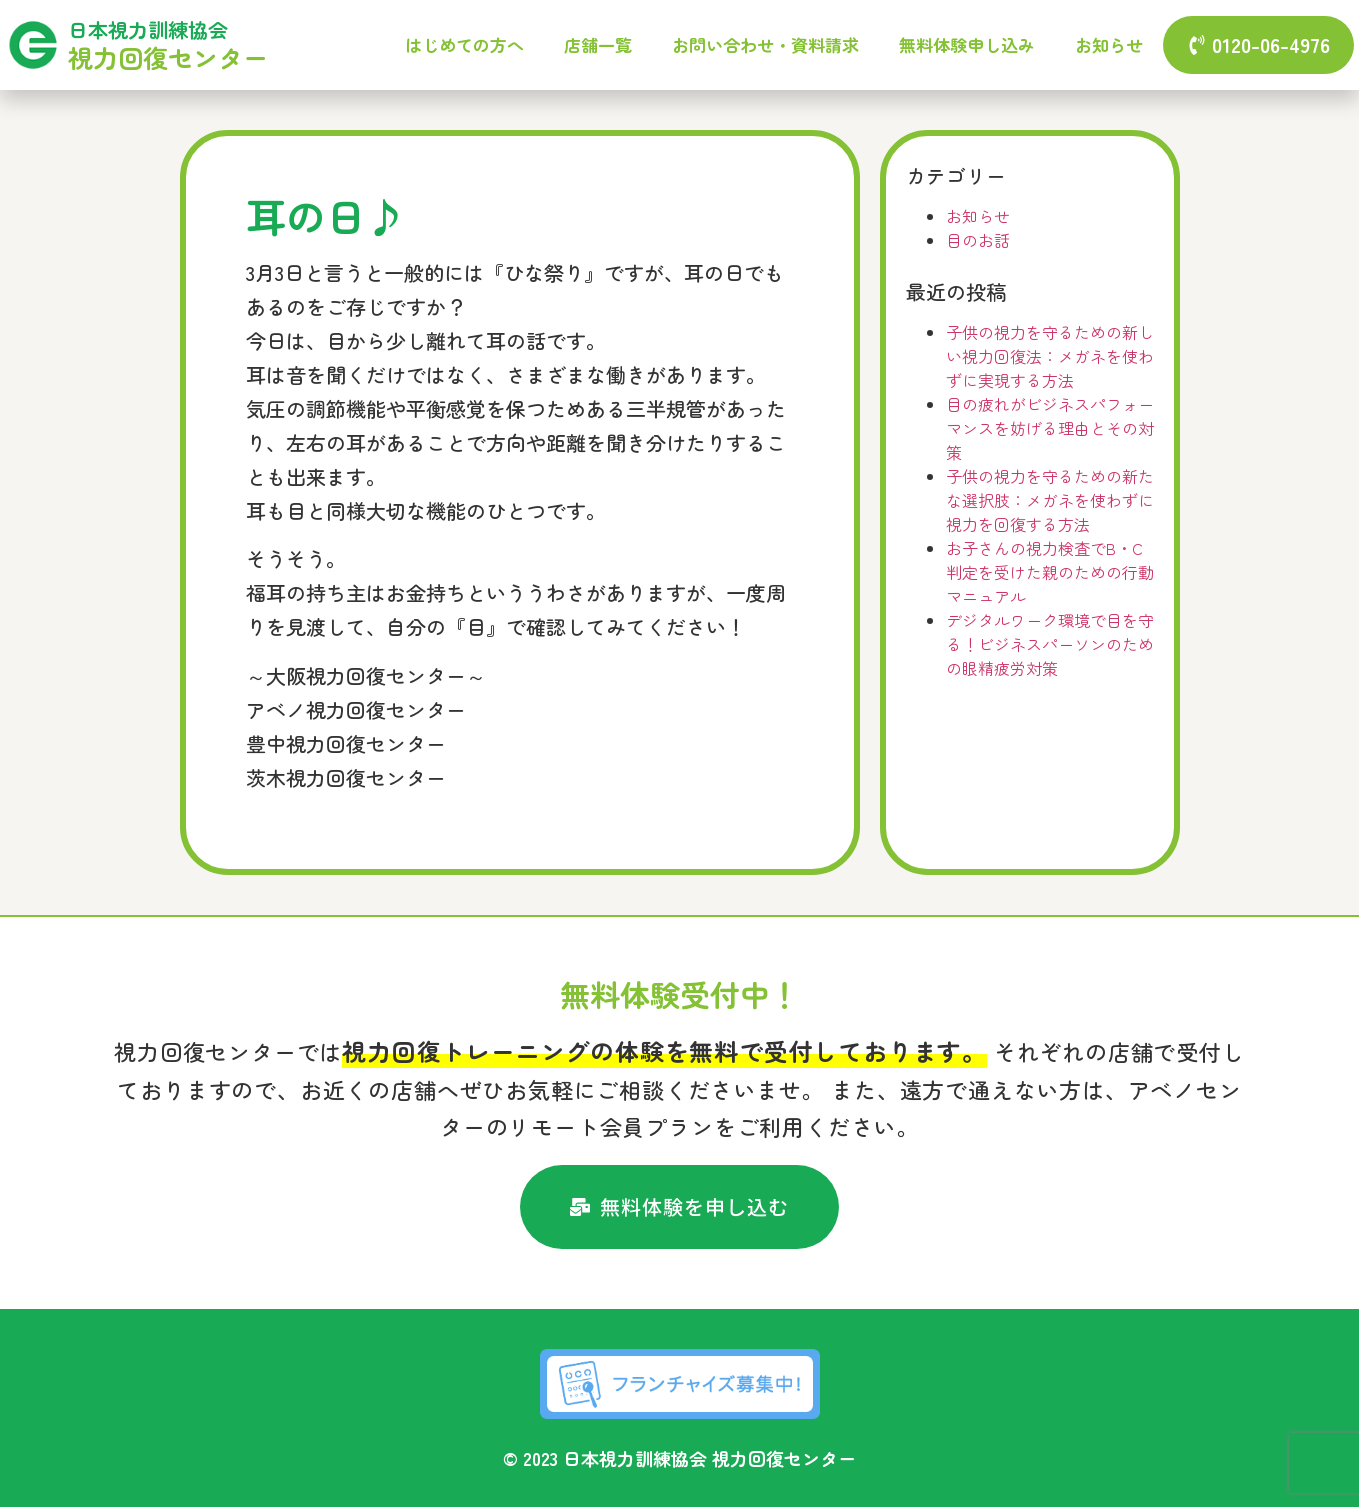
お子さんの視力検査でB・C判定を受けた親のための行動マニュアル (1050, 572)
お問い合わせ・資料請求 (765, 44)
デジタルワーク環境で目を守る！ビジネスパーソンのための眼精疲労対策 (1050, 644)
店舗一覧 (598, 44)
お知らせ (1109, 44)
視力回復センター (168, 57)
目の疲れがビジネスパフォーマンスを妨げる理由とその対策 (1050, 428)
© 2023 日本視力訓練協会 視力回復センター (679, 1458)
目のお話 (978, 240)
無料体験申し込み (967, 44)
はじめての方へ (464, 44)
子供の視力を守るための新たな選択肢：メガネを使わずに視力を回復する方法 (1050, 500)
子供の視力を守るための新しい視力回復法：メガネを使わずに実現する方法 (1050, 356)
